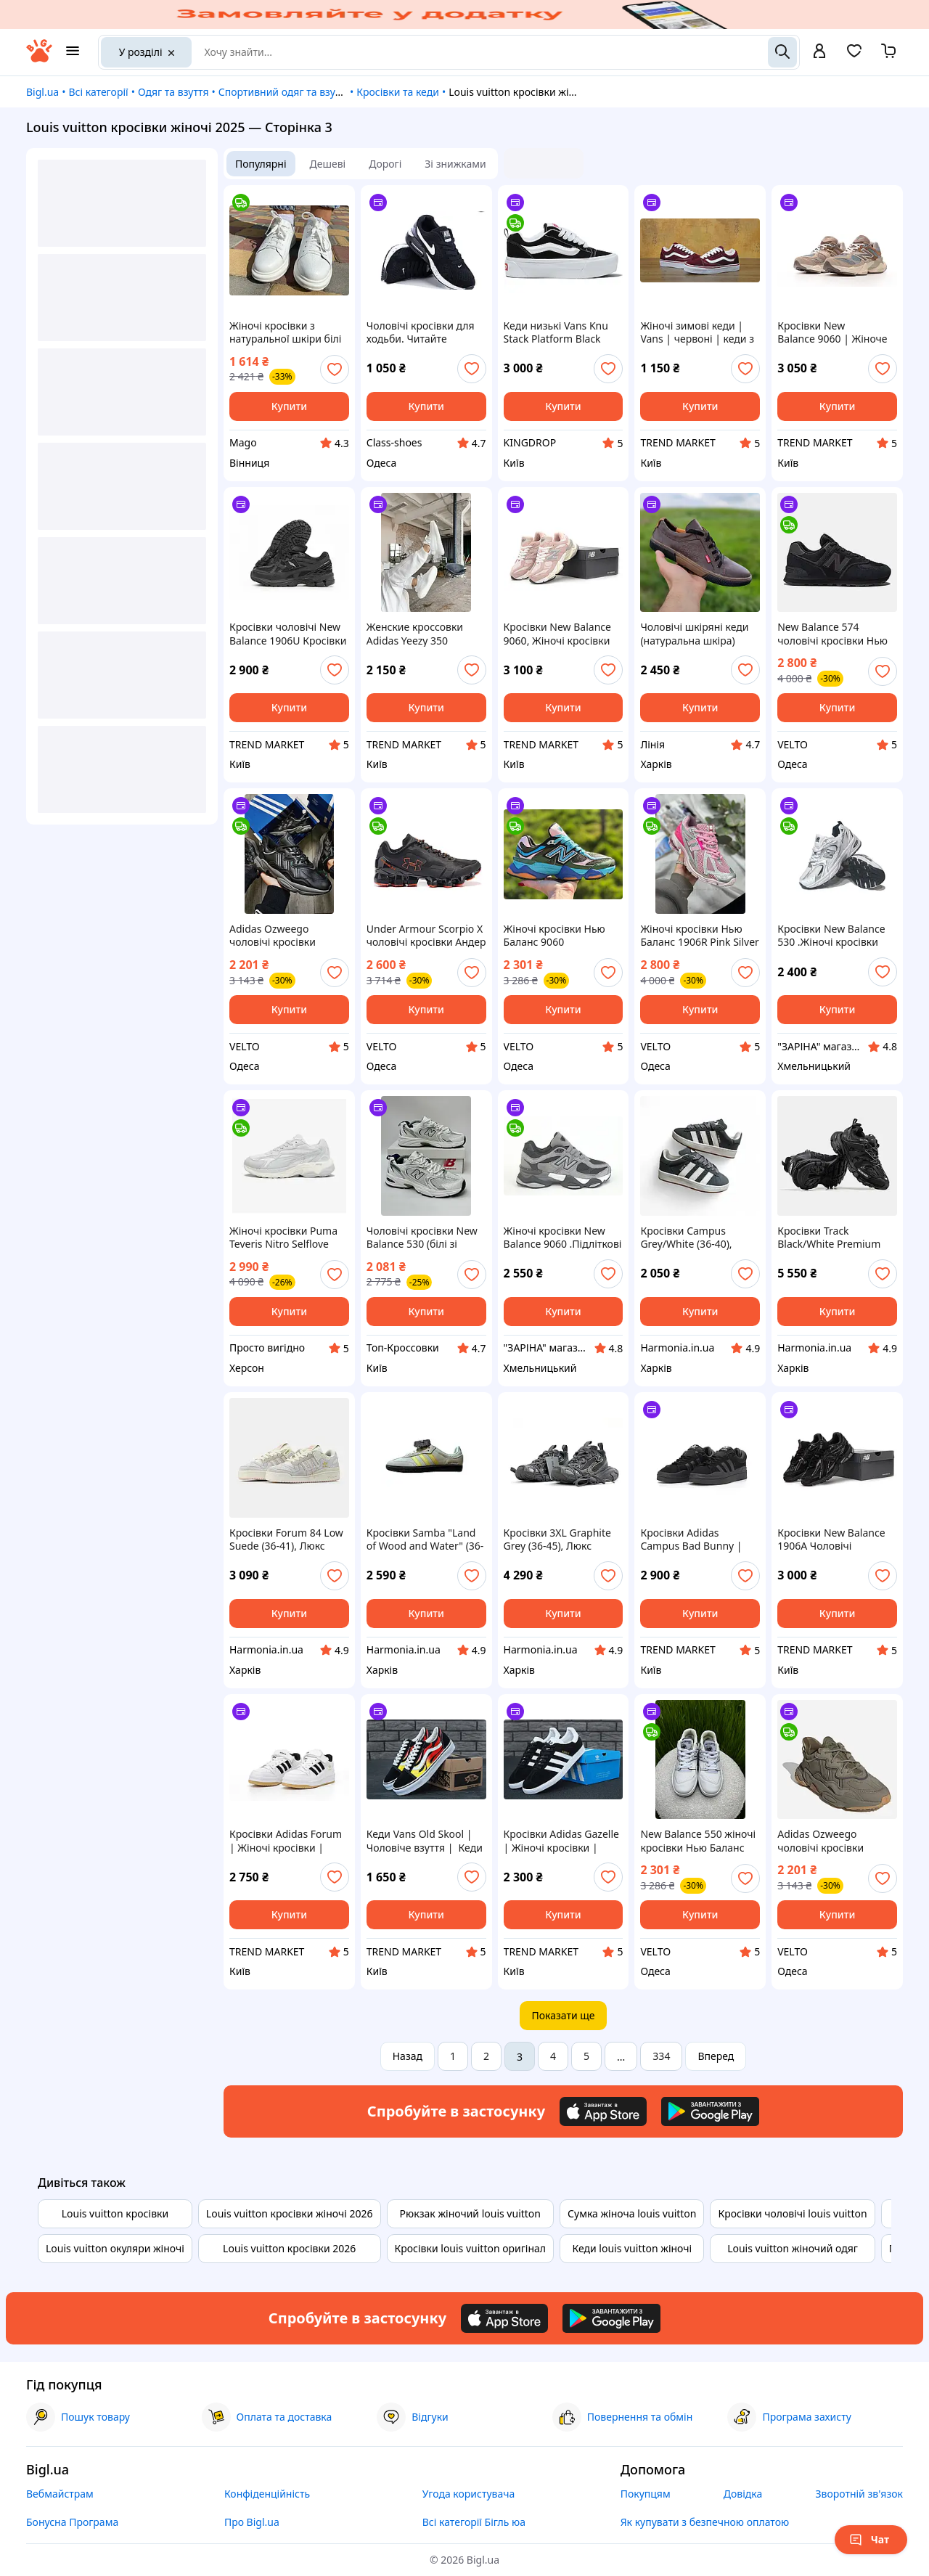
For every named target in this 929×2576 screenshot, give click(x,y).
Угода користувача (468, 2494)
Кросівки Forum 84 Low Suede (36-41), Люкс (286, 1539)
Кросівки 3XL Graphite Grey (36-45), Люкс (557, 1539)
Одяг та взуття (173, 92)
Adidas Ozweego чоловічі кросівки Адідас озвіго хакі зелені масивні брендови (837, 1841)
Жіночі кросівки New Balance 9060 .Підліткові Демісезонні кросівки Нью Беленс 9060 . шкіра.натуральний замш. (563, 1237)
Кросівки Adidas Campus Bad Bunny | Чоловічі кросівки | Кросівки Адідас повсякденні (691, 1539)
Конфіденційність (267, 2494)
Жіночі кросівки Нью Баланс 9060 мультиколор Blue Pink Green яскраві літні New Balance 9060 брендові (562, 936)
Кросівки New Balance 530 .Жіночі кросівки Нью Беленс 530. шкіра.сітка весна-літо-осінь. (833, 936)
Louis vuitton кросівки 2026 (289, 2248)
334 (661, 2056)
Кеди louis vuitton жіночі (632, 2248)
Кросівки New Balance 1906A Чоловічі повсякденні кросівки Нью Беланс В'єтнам (831, 1539)
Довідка (743, 2494)
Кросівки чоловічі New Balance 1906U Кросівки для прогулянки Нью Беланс (287, 634)
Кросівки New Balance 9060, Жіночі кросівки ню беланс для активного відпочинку (558, 634)
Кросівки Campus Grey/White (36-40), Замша (686, 1237)
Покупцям (646, 2494)
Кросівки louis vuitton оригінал (471, 2248)
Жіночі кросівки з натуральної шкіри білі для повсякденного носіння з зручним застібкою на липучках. (286, 332)
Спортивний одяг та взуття (284, 92)
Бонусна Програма (72, 2522)
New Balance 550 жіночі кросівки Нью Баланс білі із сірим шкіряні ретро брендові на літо (698, 1841)
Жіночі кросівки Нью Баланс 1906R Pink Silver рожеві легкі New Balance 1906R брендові (699, 936)
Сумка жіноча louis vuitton (632, 2213)
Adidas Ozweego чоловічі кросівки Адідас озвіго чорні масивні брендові (276, 936)
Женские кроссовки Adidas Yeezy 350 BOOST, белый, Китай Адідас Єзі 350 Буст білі (423, 634)
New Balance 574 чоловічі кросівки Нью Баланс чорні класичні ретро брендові (832, 634)
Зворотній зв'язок (859, 2494)
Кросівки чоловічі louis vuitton (792, 2213)
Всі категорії (98, 92)
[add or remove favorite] (334, 369)
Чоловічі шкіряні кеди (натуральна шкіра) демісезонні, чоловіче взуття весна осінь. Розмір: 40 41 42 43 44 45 (694, 634)
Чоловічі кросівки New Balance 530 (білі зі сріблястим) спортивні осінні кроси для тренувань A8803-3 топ (422, 1237)
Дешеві (328, 164)
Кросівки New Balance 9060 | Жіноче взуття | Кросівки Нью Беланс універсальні (832, 332)
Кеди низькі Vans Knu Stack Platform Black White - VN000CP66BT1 (558, 332)
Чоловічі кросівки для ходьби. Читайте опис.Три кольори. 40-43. (421, 332)
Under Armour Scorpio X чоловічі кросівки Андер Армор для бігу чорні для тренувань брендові (426, 936)
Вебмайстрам (60, 2494)
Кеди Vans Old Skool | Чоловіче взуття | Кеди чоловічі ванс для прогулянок (425, 1841)
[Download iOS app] (603, 2111)
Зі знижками (455, 164)
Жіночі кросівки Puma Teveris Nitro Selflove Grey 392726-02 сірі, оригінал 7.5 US (283, 1237)
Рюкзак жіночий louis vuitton (470, 2213)
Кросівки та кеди (397, 92)
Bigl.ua (42, 92)
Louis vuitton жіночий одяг (792, 2248)
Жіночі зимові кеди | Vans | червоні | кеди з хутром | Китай (697, 332)
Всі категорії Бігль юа (473, 2522)
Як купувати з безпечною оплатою (705, 2522)
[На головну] (39, 58)
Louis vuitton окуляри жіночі (115, 2248)
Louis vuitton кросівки (115, 2213)
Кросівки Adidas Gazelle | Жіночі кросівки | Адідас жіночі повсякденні (561, 1841)
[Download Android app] (710, 2111)
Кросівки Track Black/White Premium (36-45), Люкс (828, 1237)
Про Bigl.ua (251, 2522)
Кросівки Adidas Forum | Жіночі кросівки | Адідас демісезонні (285, 1841)
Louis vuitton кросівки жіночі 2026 (289, 2213)
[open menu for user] (819, 52)
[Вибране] (854, 55)
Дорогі (385, 164)
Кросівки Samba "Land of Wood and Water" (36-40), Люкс (425, 1539)
